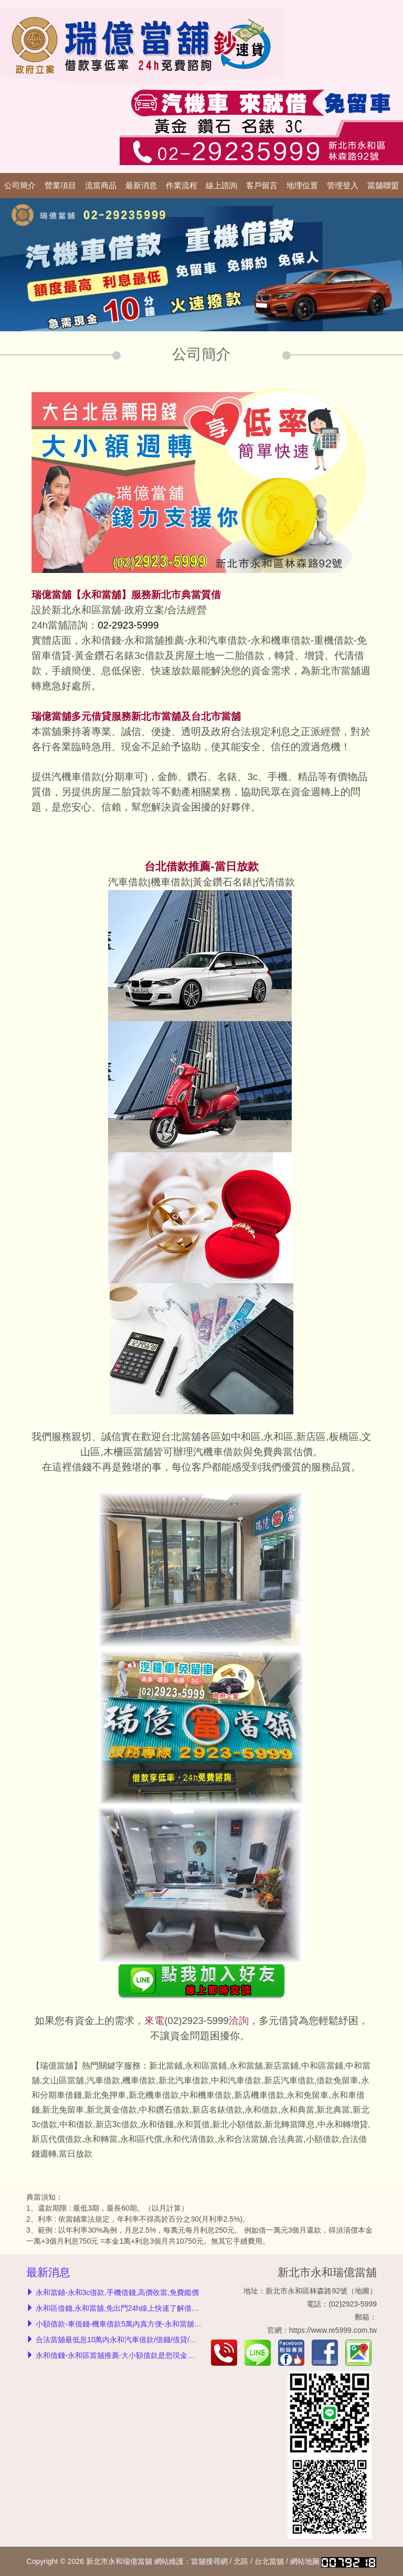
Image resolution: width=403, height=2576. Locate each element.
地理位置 (302, 185)
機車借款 (170, 881)
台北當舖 (269, 2561)
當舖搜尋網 (209, 2561)
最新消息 (141, 185)
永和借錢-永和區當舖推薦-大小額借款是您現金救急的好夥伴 (133, 2355)
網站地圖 (305, 2561)
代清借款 (275, 881)
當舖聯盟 (383, 185)
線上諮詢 (221, 185)
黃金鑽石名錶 (222, 881)
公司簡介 (20, 185)
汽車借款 (128, 881)
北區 (241, 2561)
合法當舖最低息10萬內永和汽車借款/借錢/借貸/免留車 (123, 2339)
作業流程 (181, 185)
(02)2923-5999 (196, 2020)
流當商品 (100, 185)
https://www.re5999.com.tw (333, 2330)
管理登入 (342, 185)
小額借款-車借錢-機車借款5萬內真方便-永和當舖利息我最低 (133, 2324)
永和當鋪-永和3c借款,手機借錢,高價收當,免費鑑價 (117, 2292)
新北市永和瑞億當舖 (327, 2272)
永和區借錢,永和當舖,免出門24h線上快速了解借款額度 (125, 2308)
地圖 (362, 2291)
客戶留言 (262, 185)
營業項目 (60, 185)
